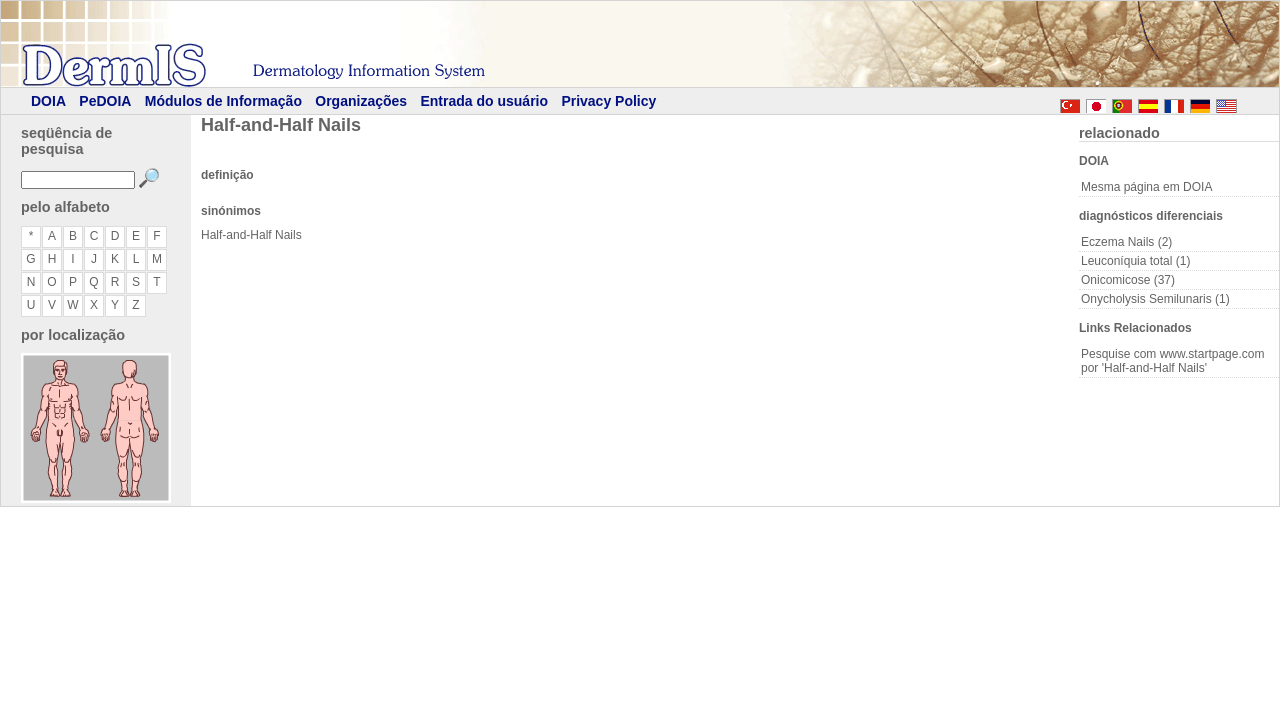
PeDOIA (105, 101)
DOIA (48, 101)
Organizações (361, 101)
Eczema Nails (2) (1126, 242)
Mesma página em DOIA (1146, 187)
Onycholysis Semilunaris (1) (1155, 299)
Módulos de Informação (223, 101)
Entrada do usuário (484, 101)
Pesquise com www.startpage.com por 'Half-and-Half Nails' (1172, 361)
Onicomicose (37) (1128, 280)
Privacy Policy (608, 101)
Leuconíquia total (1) (1135, 261)
